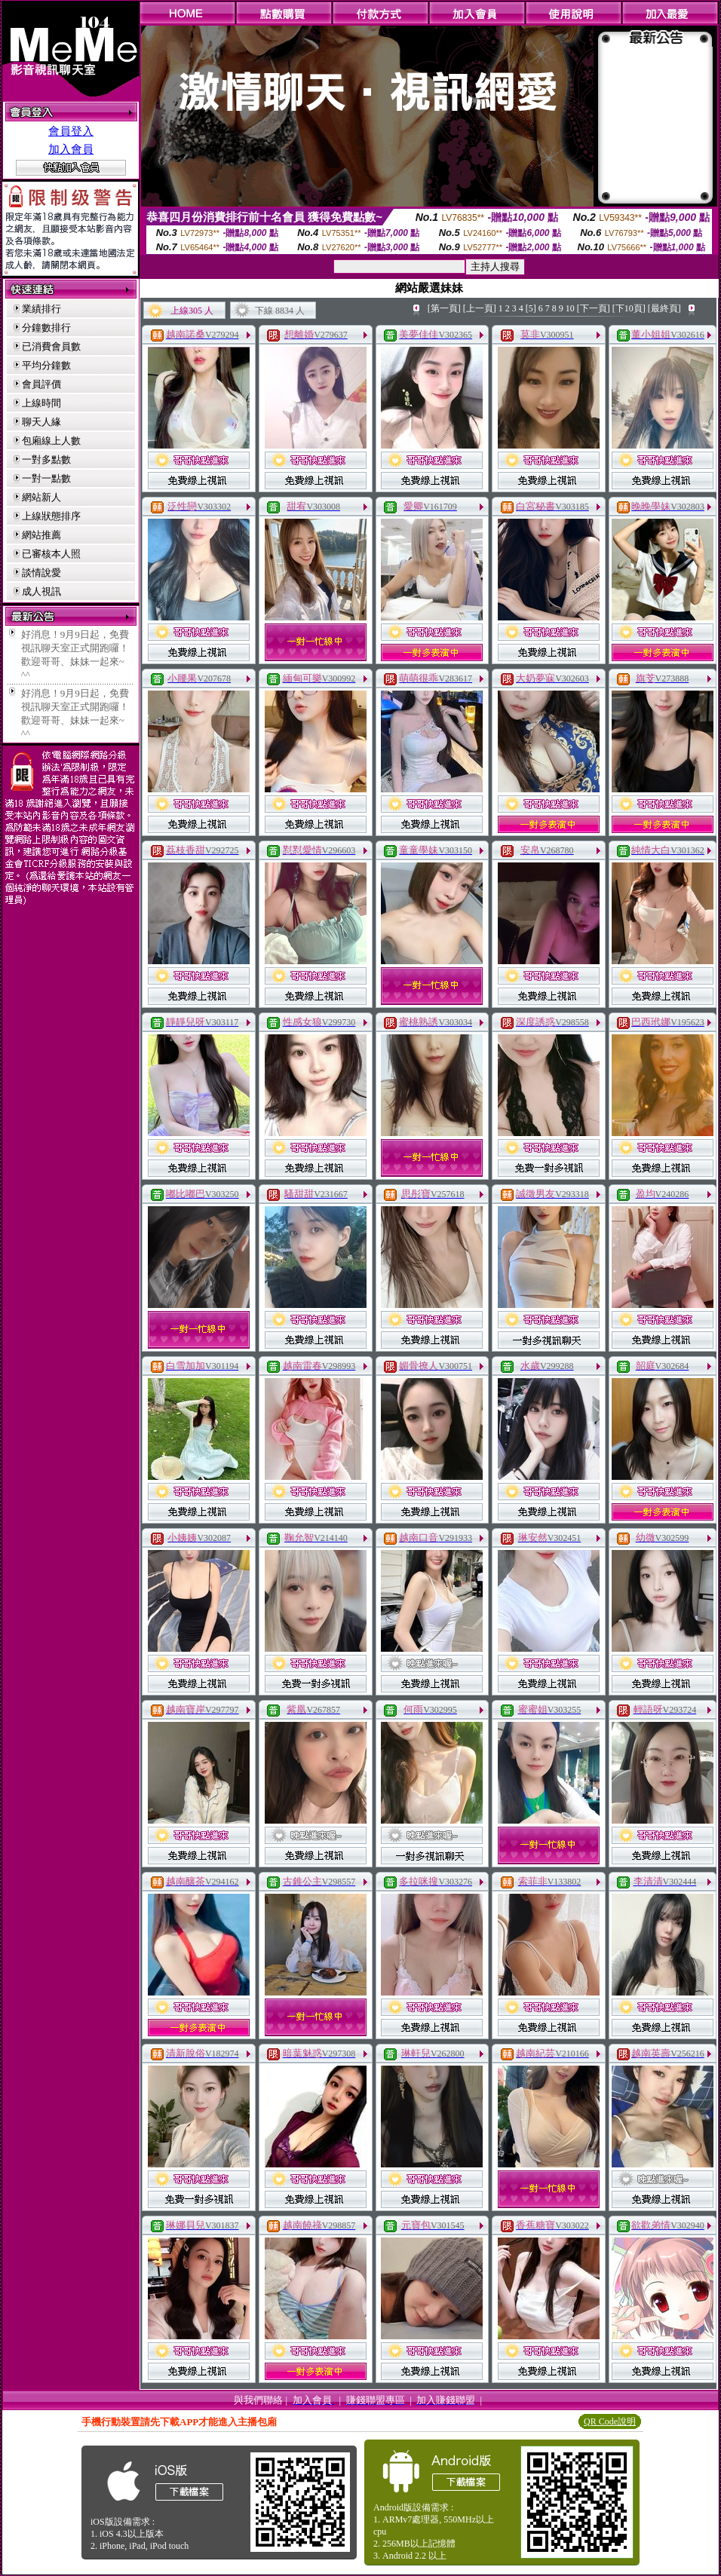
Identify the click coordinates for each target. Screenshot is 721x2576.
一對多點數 (46, 459)
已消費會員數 (51, 346)
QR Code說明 (610, 2421)
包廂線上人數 (51, 440)
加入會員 (71, 149)
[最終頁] (664, 308)
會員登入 (71, 131)
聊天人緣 (41, 421)
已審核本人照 (51, 553)
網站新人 (41, 497)
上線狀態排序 (51, 516)
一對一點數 (46, 478)
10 (570, 308)
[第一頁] (444, 308)
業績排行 (41, 308)
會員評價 (41, 384)
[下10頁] (629, 308)
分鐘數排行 (46, 327)
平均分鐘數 (46, 365)
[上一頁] (479, 308)
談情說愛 (41, 572)
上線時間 (41, 403)
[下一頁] (593, 308)
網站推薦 (41, 535)
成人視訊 (41, 591)
